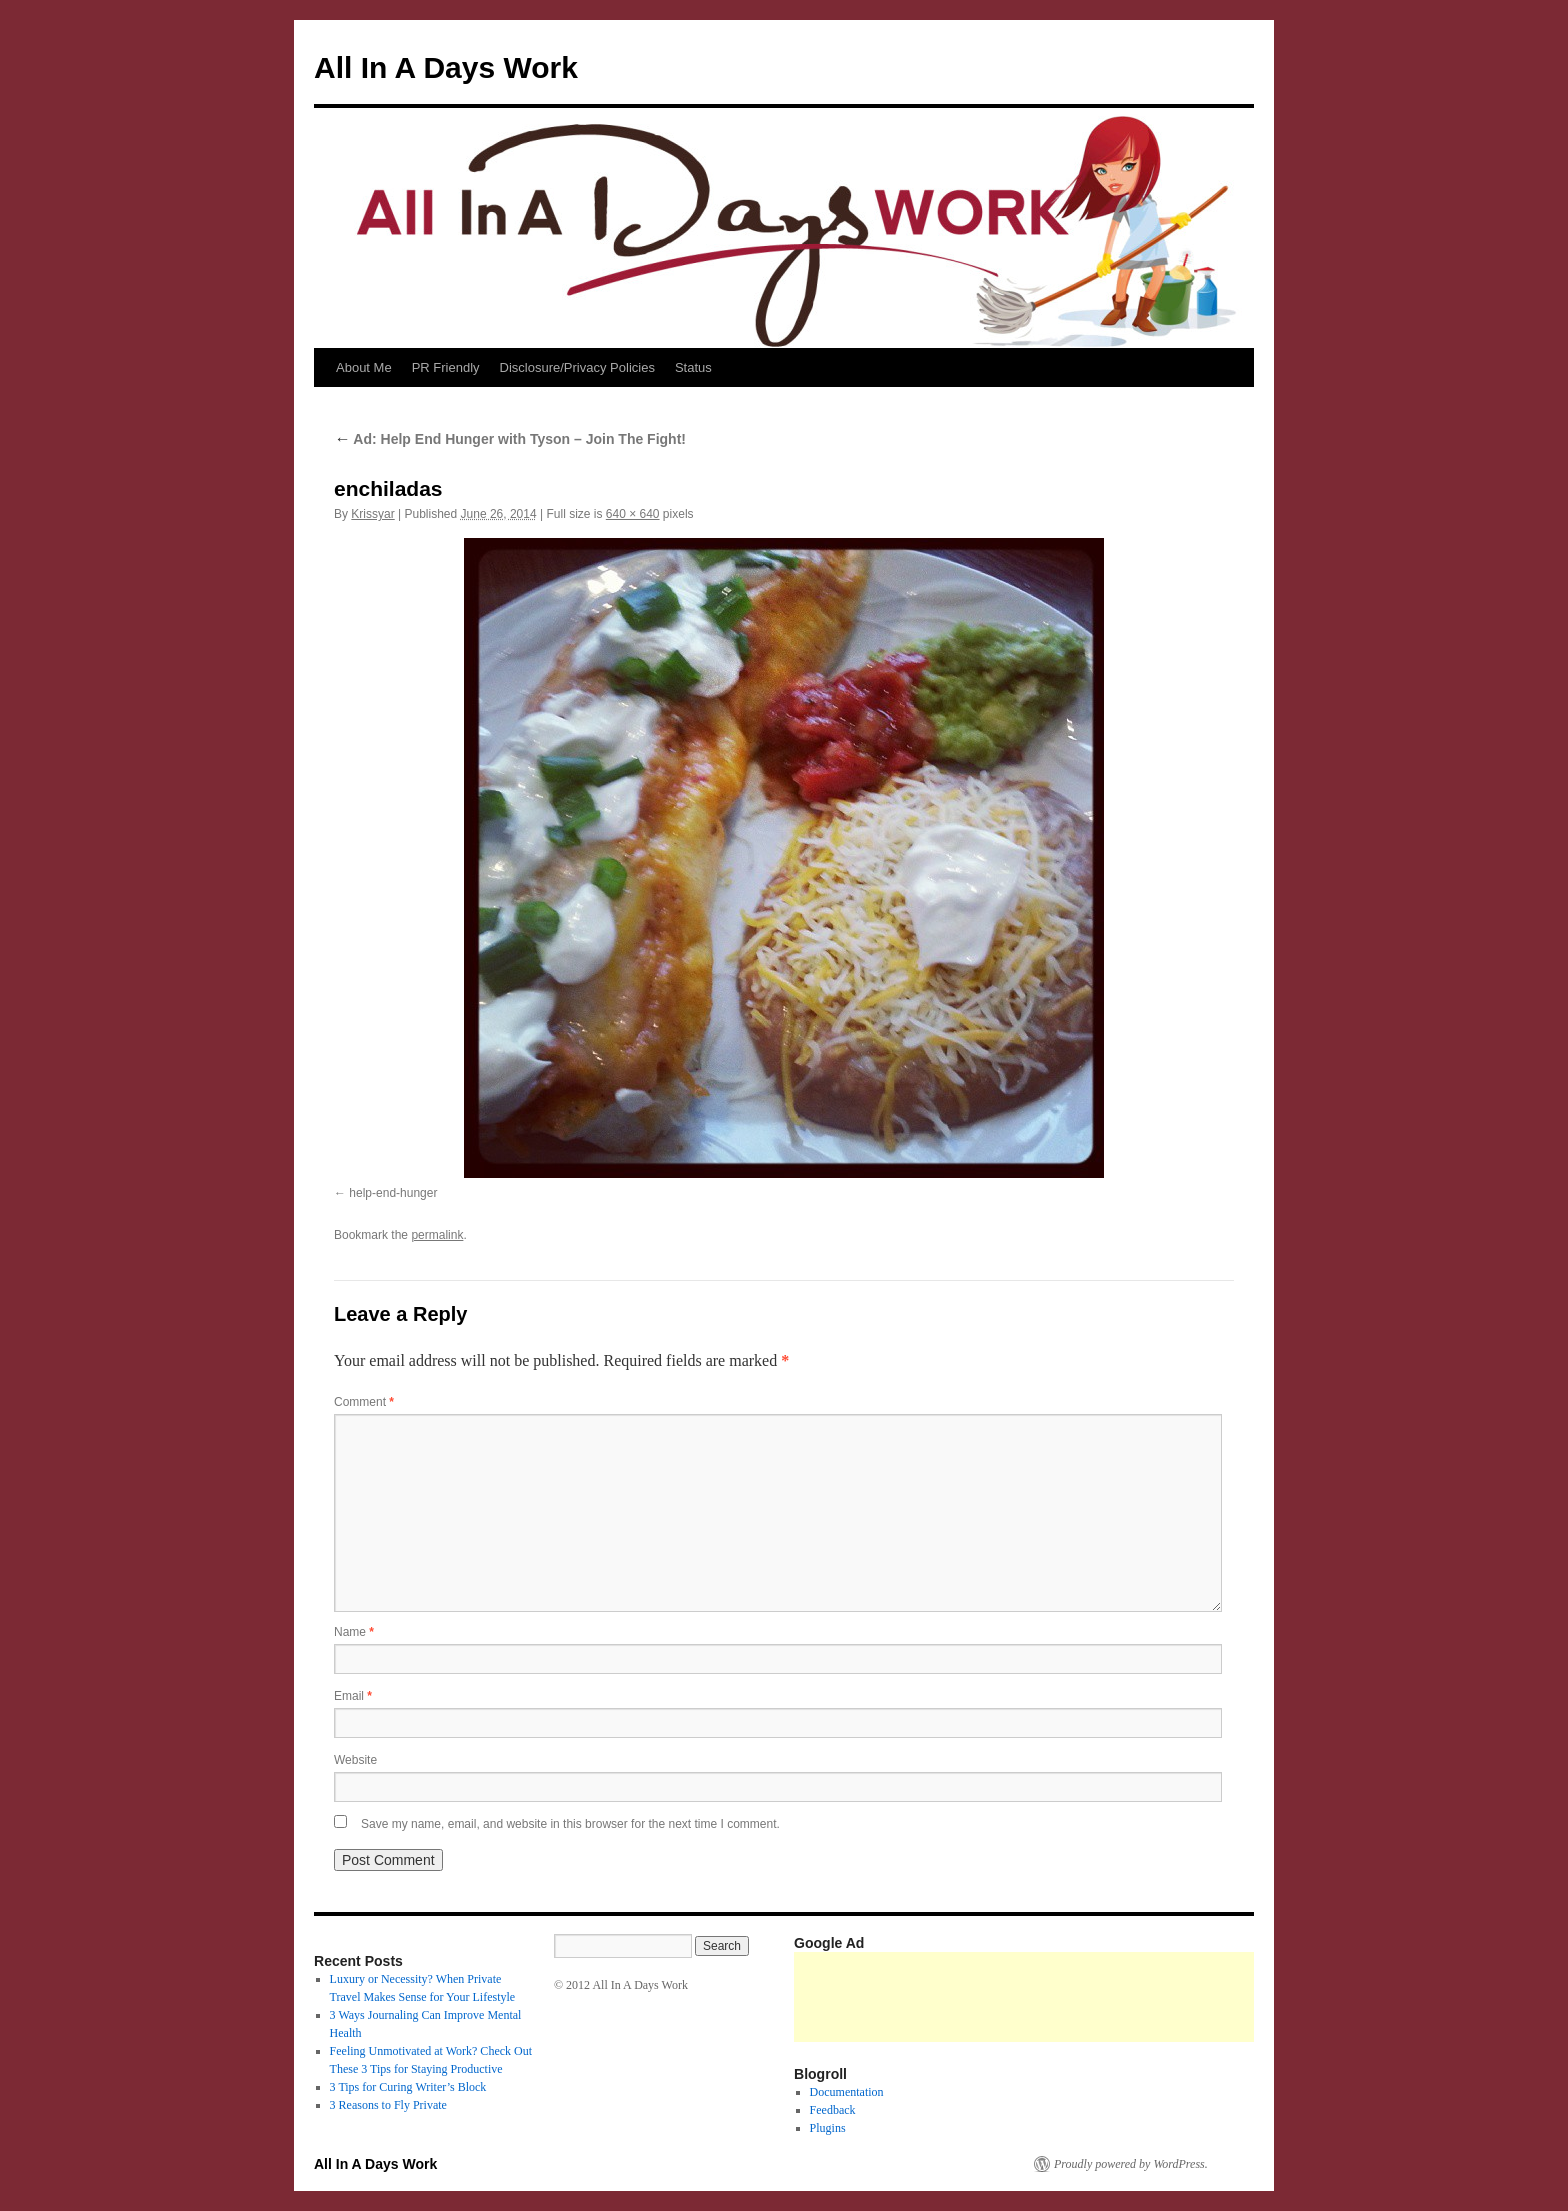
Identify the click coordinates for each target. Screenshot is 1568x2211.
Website (355, 1760)
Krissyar (372, 514)
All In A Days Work (446, 67)
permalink (437, 1235)
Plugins (828, 2128)
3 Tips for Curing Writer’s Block (408, 2087)
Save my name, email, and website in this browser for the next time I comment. (570, 1824)
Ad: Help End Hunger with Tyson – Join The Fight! (510, 439)
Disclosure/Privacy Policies (577, 367)
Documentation (847, 2092)
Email (353, 1696)
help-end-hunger (393, 1193)
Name (354, 1632)
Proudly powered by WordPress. (1131, 2164)
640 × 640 (633, 514)
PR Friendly (446, 367)
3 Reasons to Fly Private (388, 2105)
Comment (364, 1402)
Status (693, 367)
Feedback (833, 2110)
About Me (364, 367)
